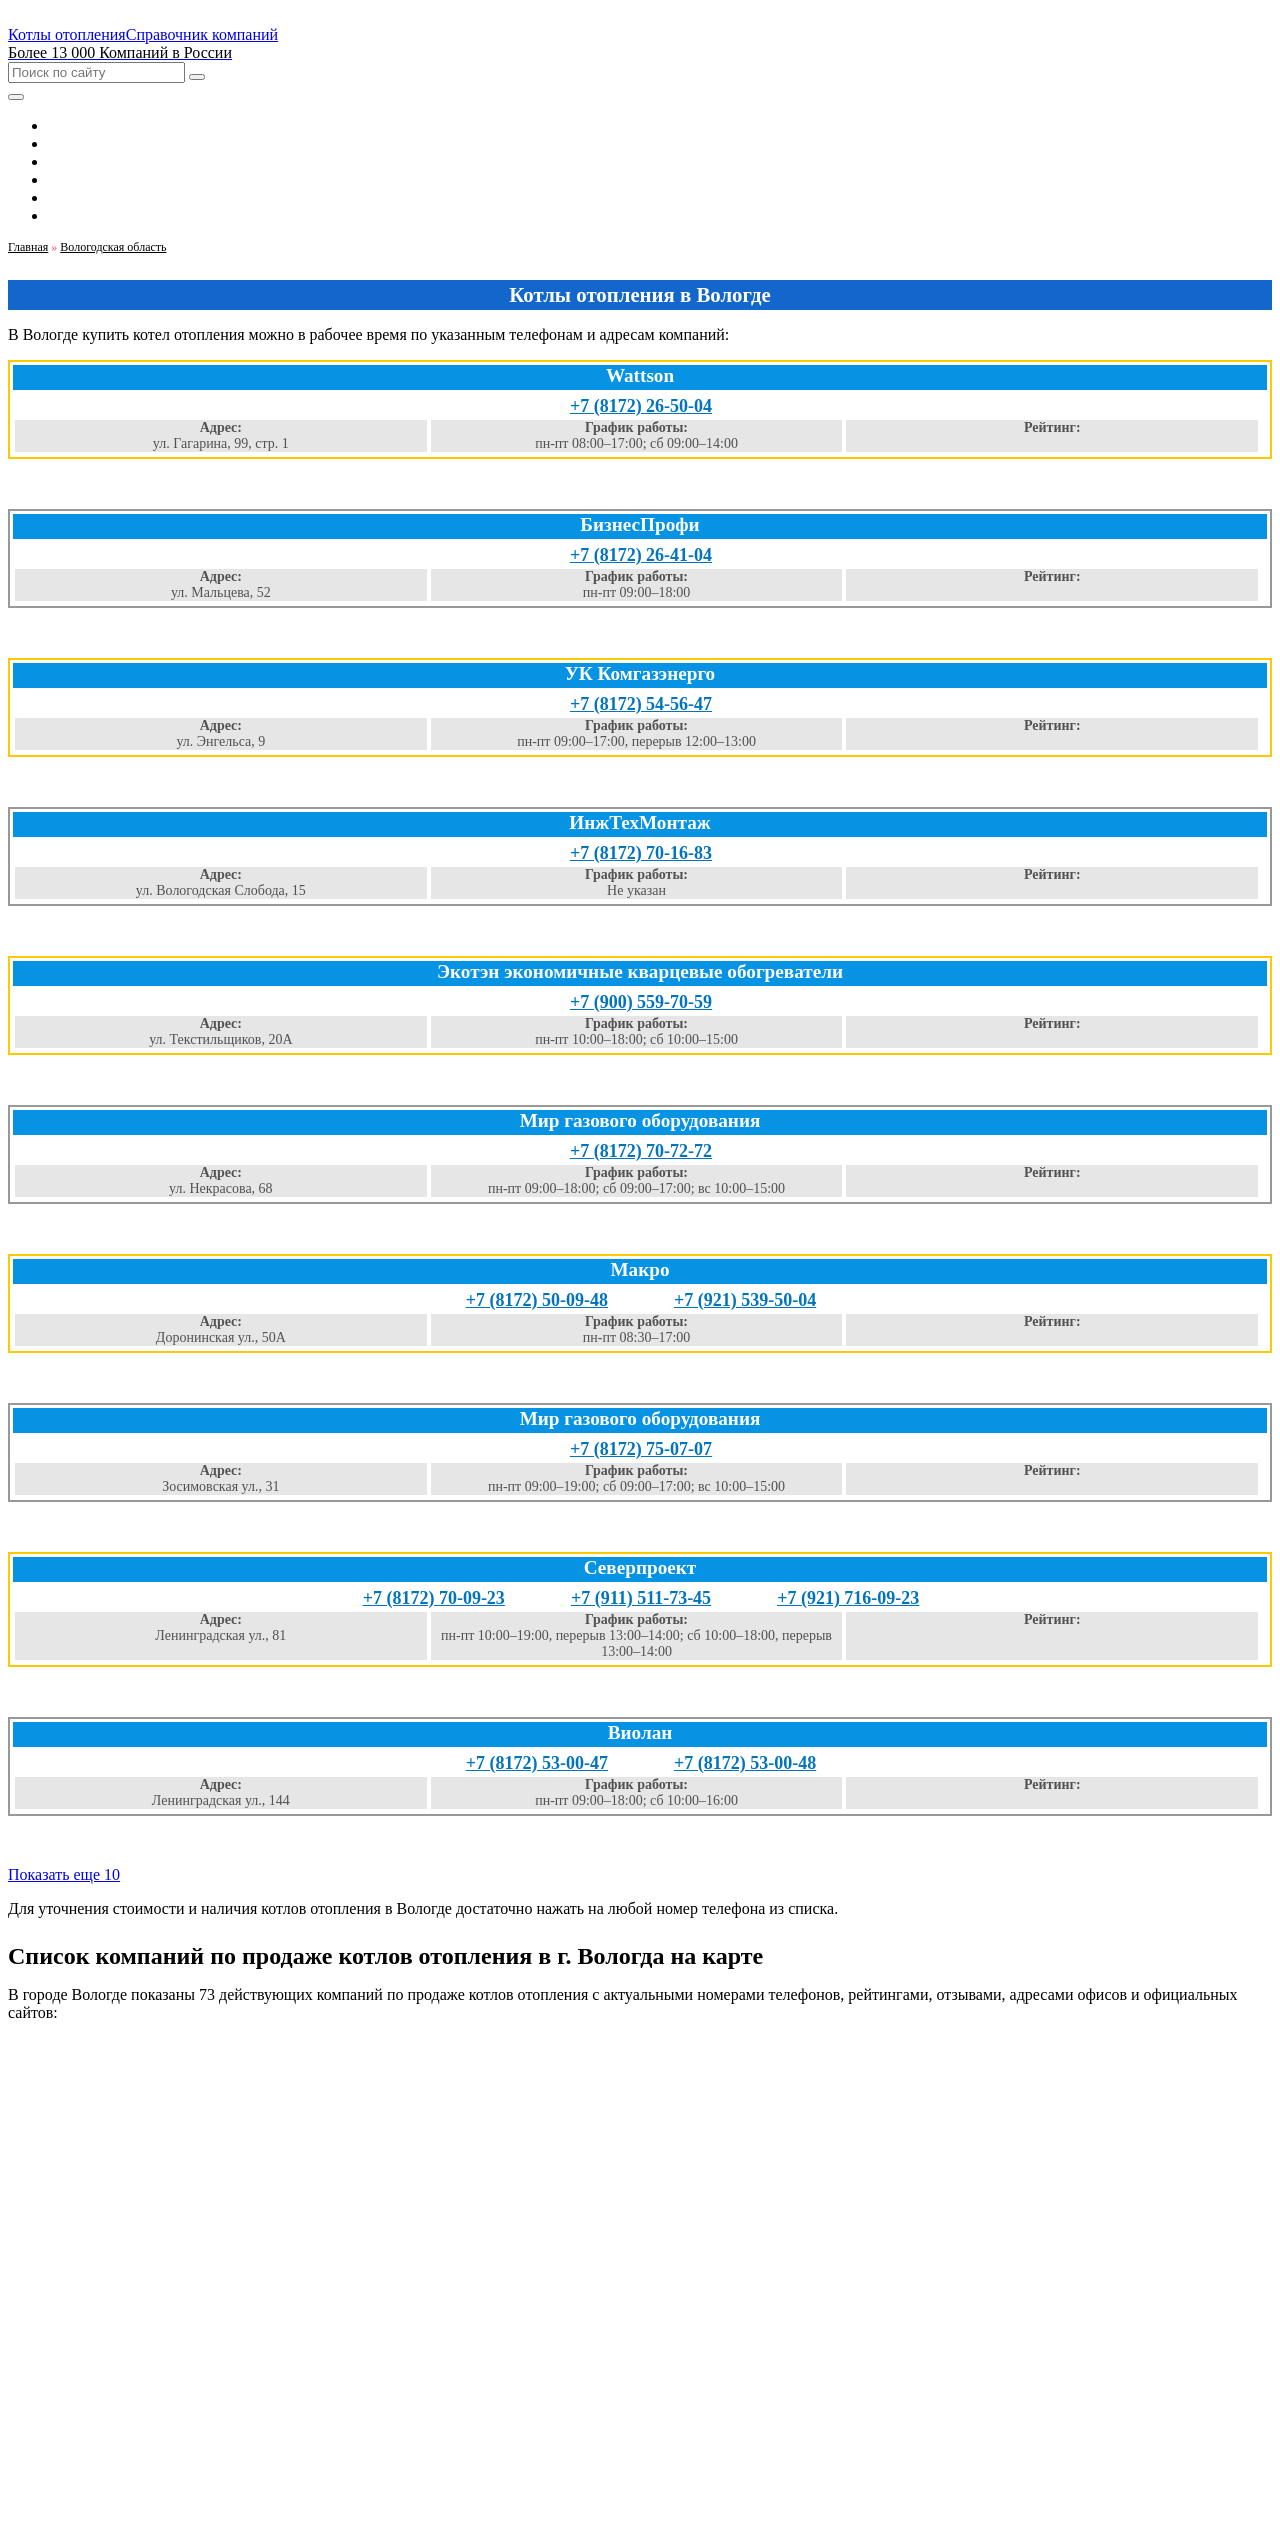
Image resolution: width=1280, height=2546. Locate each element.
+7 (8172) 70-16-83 (641, 853)
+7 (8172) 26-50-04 (641, 406)
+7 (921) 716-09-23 (848, 1598)
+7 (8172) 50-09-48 (537, 1300)
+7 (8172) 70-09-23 (434, 1598)
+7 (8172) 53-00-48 (745, 1763)
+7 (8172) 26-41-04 (641, 555)
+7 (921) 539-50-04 (745, 1300)
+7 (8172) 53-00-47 (537, 1763)
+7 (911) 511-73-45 (641, 1598)
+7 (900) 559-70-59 (641, 1002)
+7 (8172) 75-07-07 (641, 1449)
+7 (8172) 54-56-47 (641, 704)
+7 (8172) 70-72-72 (641, 1151)
